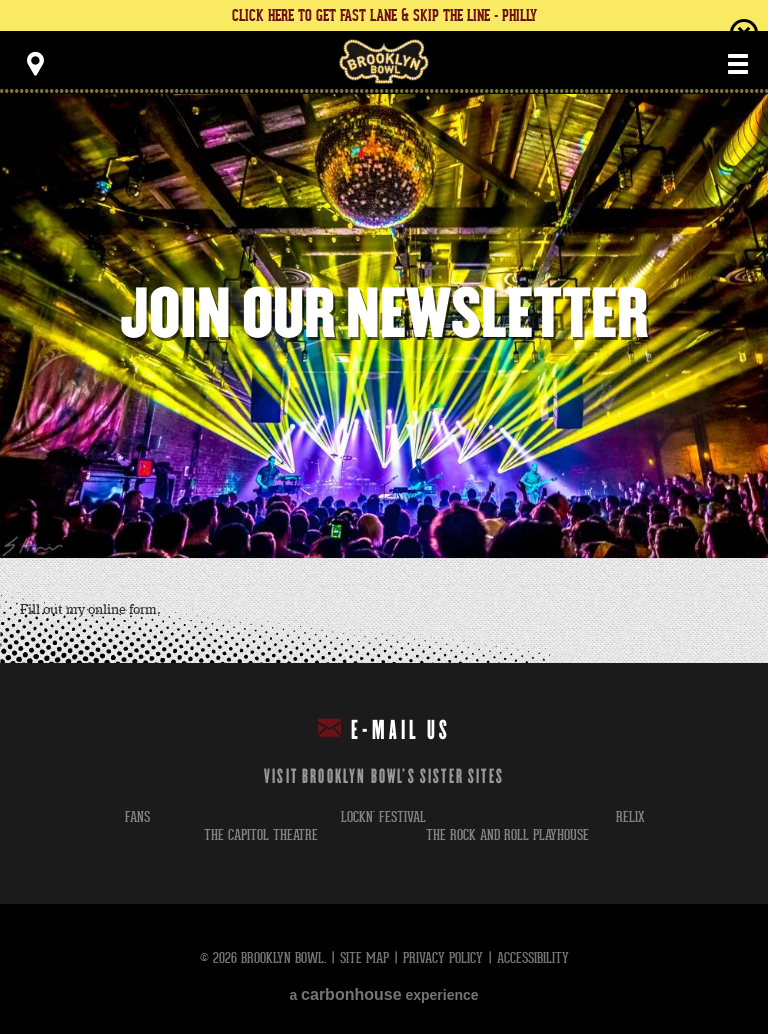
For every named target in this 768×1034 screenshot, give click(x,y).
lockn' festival (383, 816)
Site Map (364, 957)
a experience (383, 994)
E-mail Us (384, 729)
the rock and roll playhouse (507, 834)
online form (122, 610)
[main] (384, 378)
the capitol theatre (261, 834)
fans (137, 816)
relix (630, 816)
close (744, 33)
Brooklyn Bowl (384, 61)
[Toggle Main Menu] (738, 64)
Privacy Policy (443, 957)
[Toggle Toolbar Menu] (35, 64)
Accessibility (533, 957)
